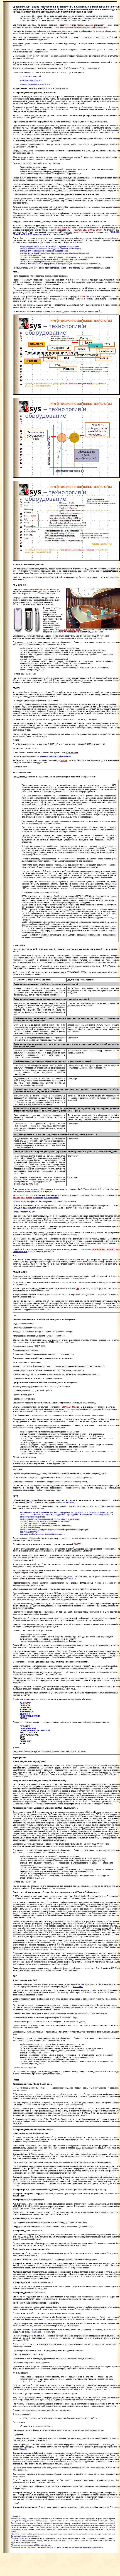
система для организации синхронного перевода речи (44, 251)
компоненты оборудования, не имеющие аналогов (42, 1534)
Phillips (37, 2545)
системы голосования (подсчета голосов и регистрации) (44, 1521)
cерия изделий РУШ (29, 1532)
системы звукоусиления (30, 1527)
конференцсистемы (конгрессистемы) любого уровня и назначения (49, 1519)
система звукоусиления (30, 255)
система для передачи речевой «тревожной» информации (46, 261)
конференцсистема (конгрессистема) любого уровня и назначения (49, 246)
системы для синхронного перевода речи (38, 1523)
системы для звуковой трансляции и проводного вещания (45, 1525)
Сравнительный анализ (26, 7)
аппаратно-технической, (30, 76)
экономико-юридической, (31, 80)
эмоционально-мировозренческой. (35, 84)
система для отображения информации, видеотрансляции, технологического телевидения (60, 264)
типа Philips (36, 2332)
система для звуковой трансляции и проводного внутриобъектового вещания (54, 253)
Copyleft (22, 2449)
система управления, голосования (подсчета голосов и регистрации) (50, 249)
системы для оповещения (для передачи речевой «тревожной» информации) (54, 1530)
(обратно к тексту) (19, 2519)
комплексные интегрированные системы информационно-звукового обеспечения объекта (62, 1512)
